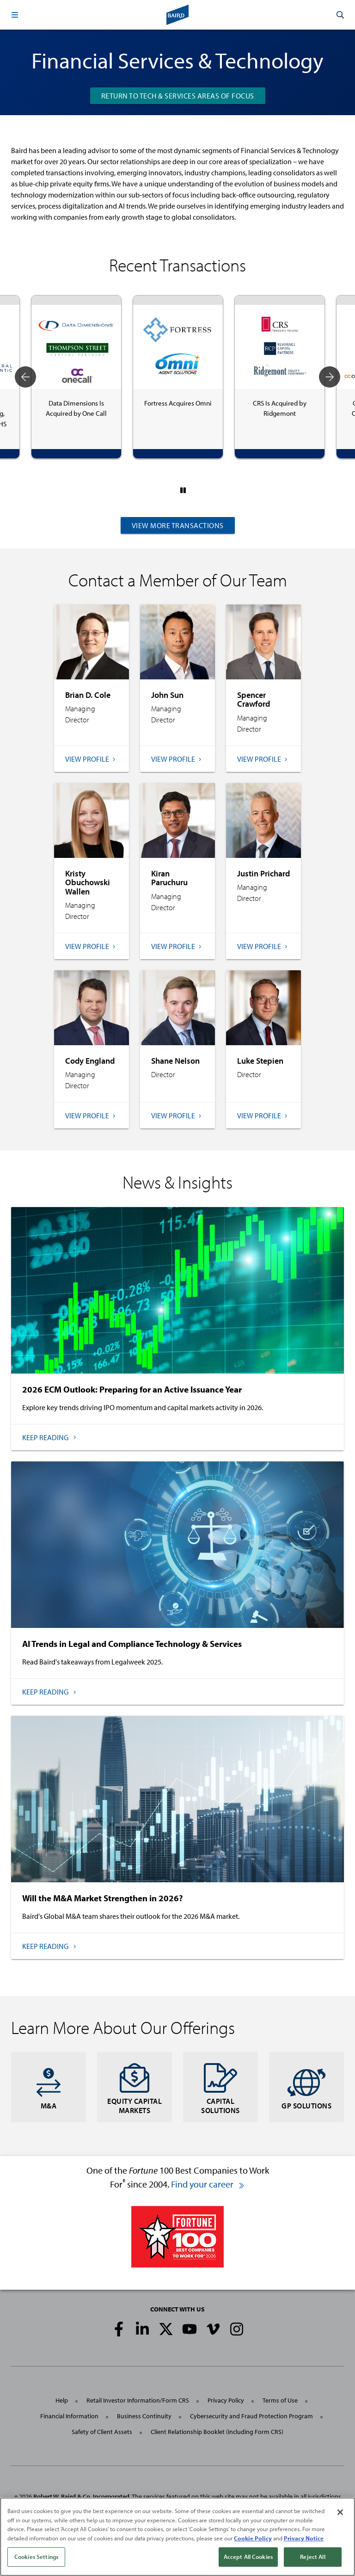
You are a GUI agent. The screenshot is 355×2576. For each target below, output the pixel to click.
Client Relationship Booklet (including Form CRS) (217, 2432)
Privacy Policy (226, 2400)
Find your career (208, 2184)
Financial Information (69, 2416)
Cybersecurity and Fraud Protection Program (251, 2416)
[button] (15, 15)
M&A (48, 2087)
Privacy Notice (304, 2538)
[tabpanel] (76, 377)
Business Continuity (144, 2416)
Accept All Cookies (248, 2556)
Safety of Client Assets (102, 2432)
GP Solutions (306, 2087)
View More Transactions (178, 525)
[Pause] (183, 490)
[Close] (340, 2512)
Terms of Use (280, 2400)
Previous (25, 377)
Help (61, 2400)
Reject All (312, 2556)
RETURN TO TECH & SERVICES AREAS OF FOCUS (177, 95)
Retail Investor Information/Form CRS (137, 2400)
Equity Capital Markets (134, 2087)
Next (329, 377)
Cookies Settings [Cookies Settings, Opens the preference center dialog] (36, 2556)
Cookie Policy (253, 2538)
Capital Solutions (220, 2087)
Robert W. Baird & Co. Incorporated (81, 2496)
